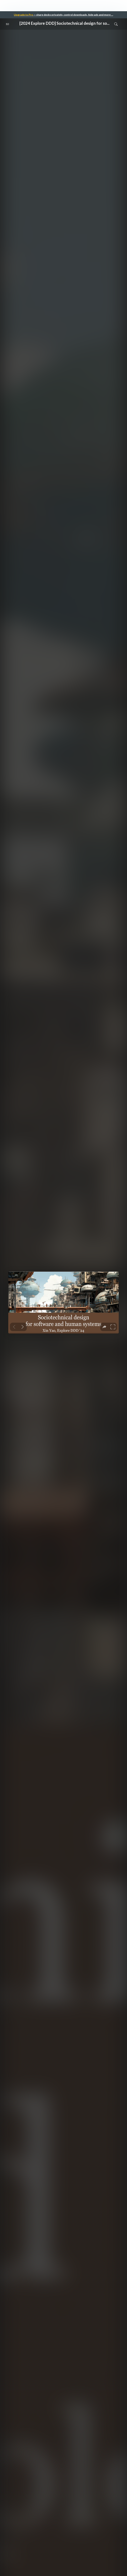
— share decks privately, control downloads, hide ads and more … (63, 14)
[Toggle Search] (116, 24)
